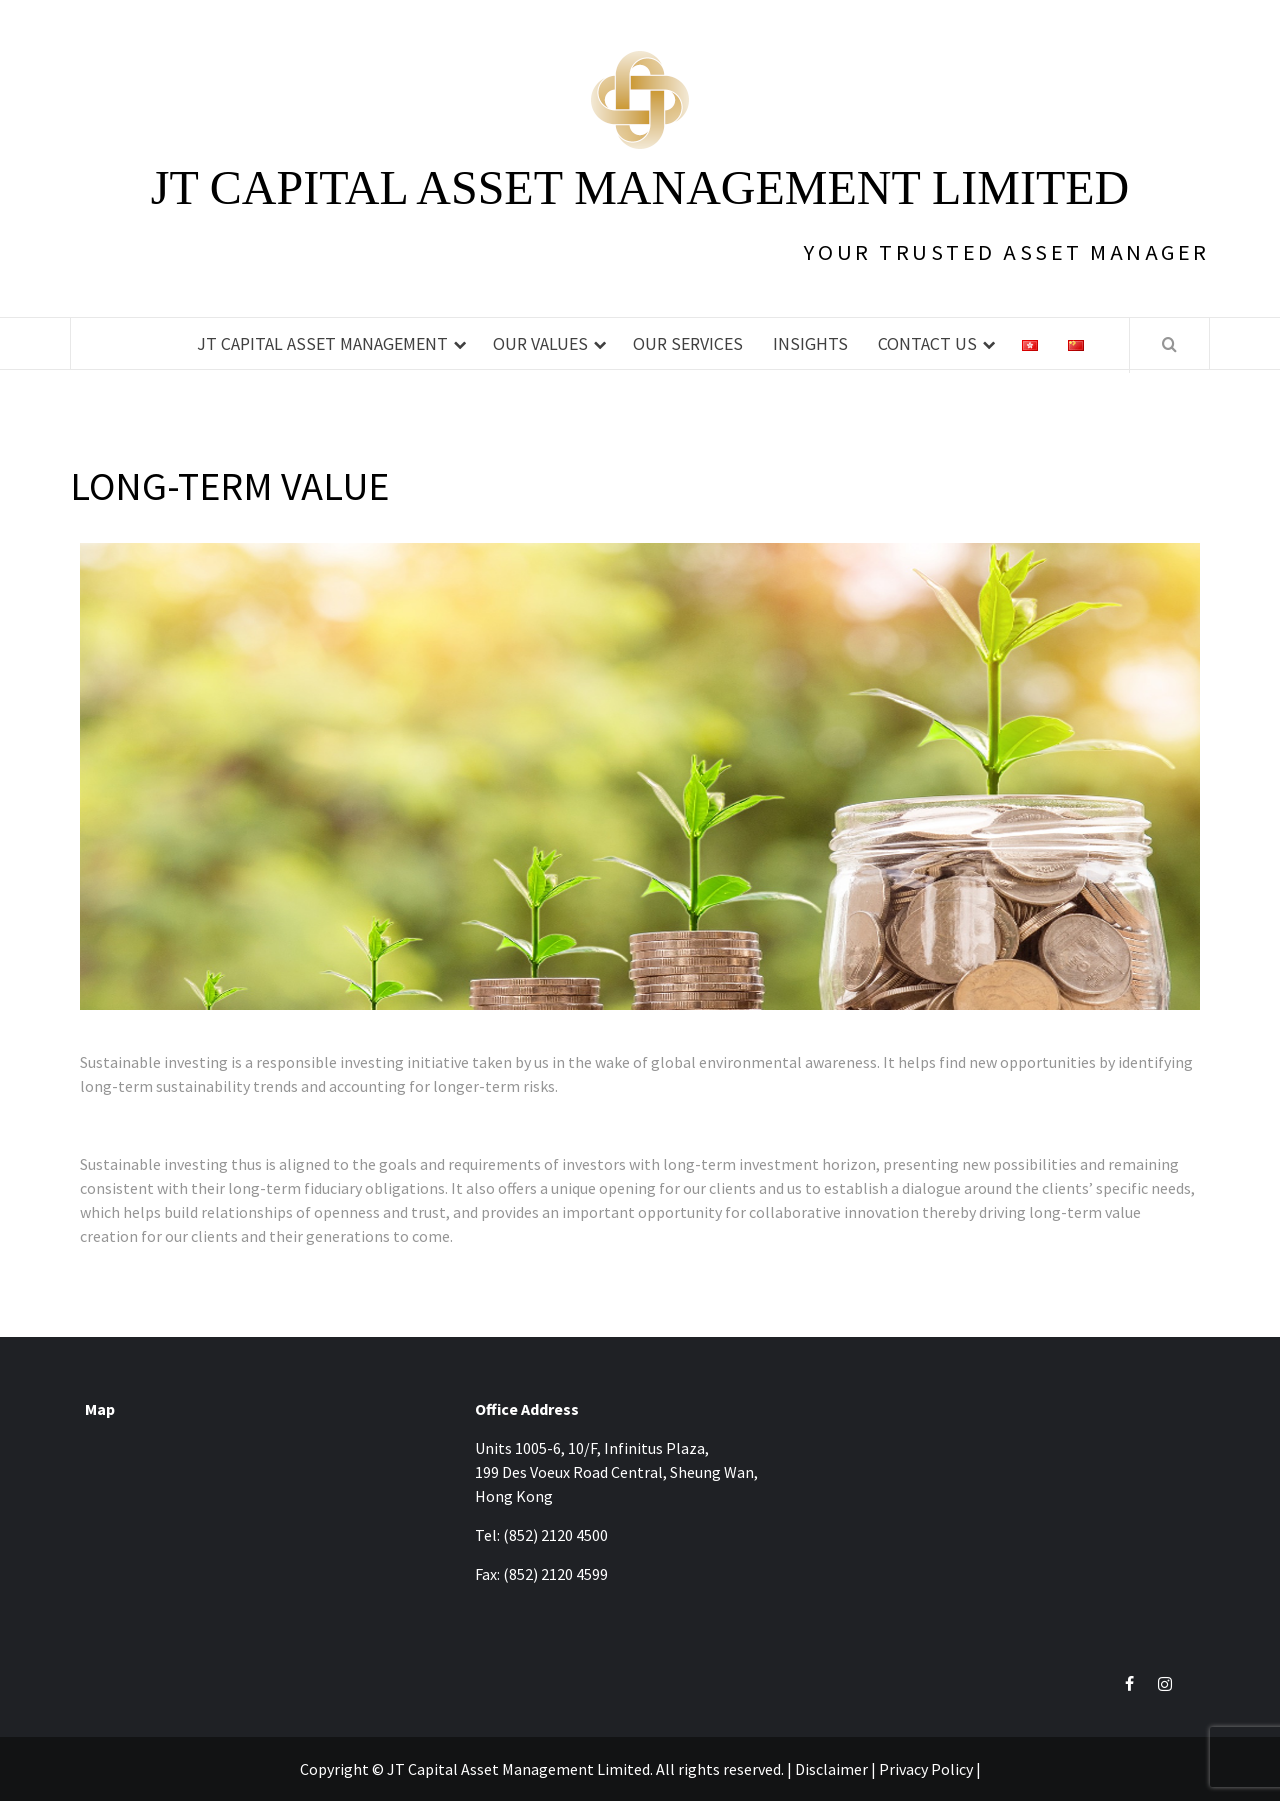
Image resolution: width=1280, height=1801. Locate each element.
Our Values (540, 343)
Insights (810, 343)
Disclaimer (831, 1769)
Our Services (688, 343)
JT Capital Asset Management (322, 343)
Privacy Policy (926, 1769)
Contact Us (927, 343)
